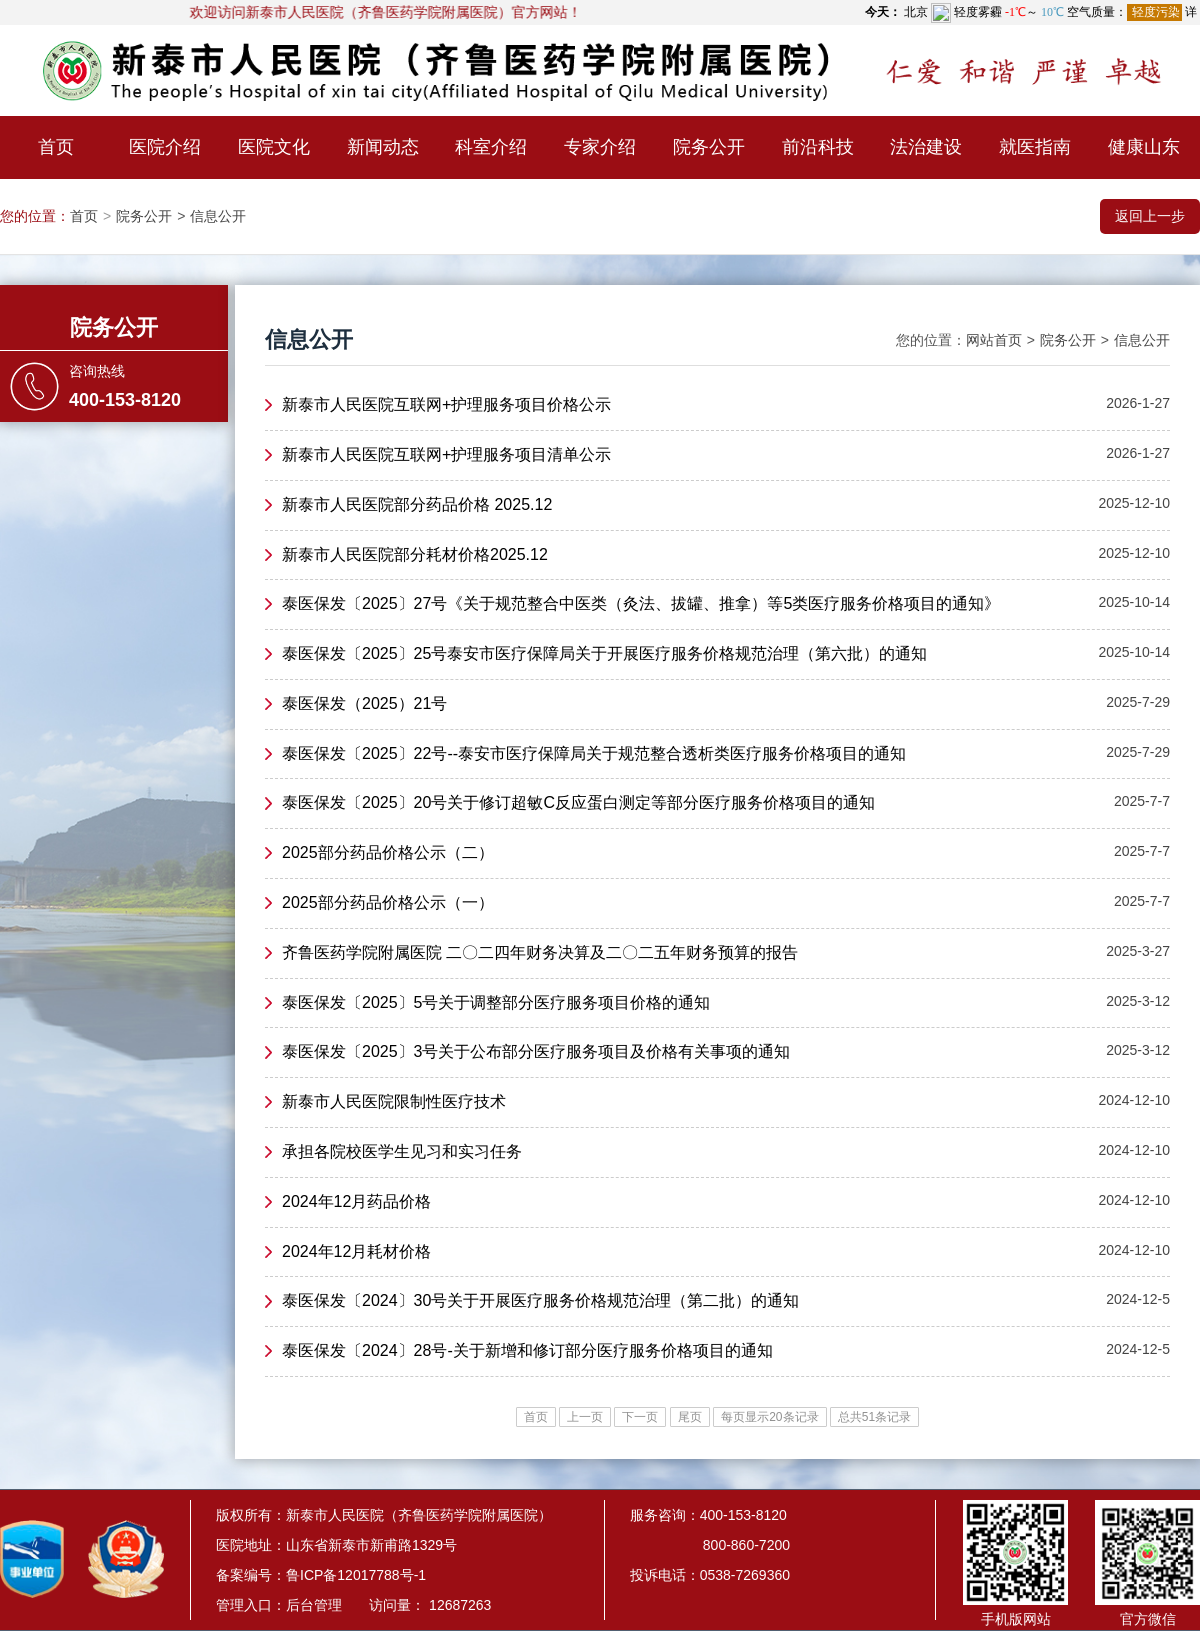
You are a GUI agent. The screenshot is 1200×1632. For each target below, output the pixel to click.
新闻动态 (383, 147)
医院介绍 (165, 147)
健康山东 (1144, 147)
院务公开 (709, 147)
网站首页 (994, 340)
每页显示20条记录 (769, 1417)
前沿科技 (818, 147)
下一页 (640, 1417)
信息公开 (218, 216)
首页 (56, 147)
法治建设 (926, 147)
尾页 (690, 1417)
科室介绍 (491, 147)
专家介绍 (600, 147)
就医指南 (1035, 147)
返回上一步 (1150, 216)
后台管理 (314, 1605)
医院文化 (274, 147)
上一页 (585, 1417)
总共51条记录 (874, 1417)
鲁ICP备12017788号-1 (356, 1575)
